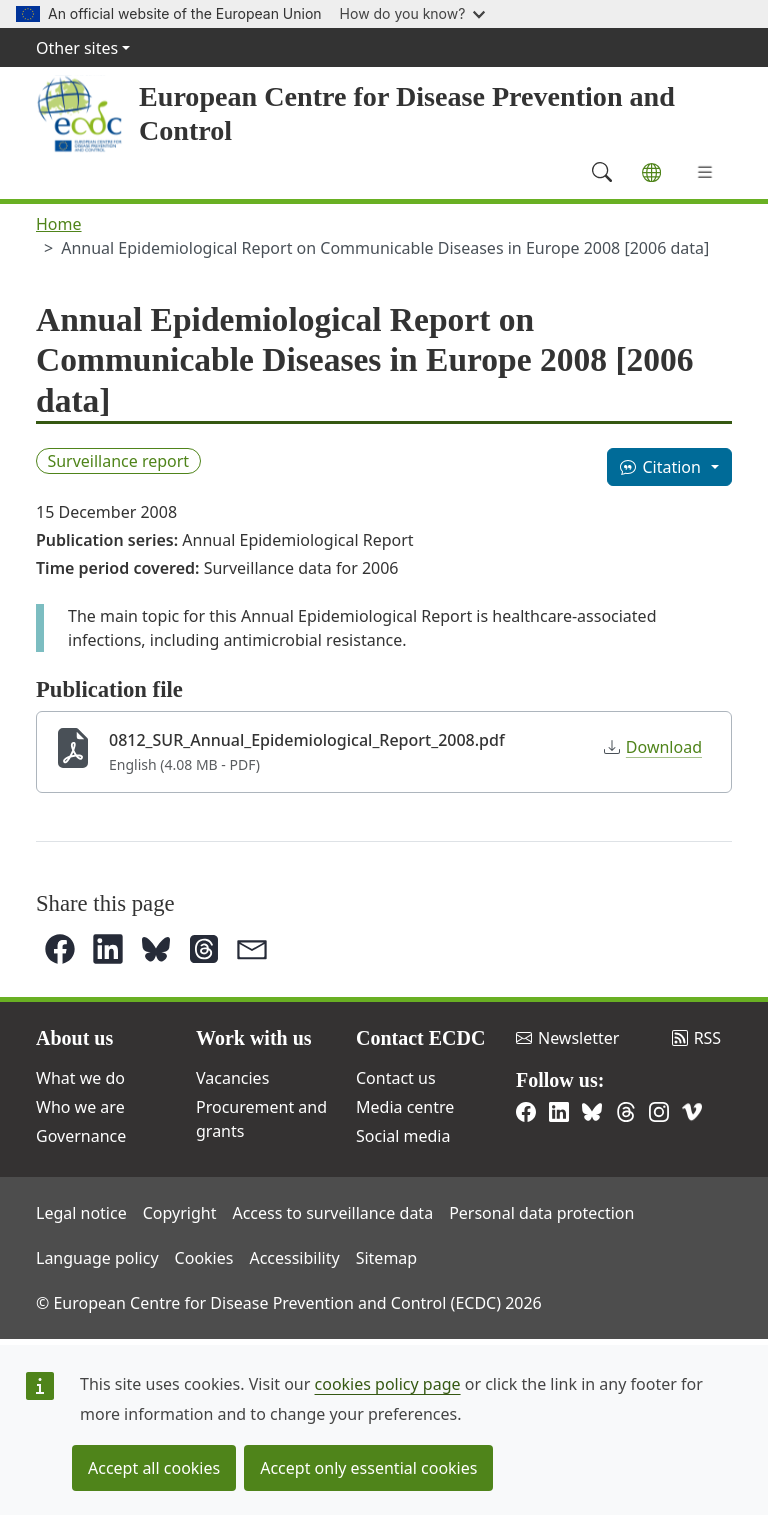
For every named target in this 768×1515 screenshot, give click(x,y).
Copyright (180, 1213)
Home (59, 224)
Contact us (396, 1078)
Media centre (405, 1107)
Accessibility (294, 1258)
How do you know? (413, 13)
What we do (80, 1078)
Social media (403, 1136)
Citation (660, 467)
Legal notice (81, 1213)
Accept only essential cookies (368, 1468)
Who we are (80, 1107)
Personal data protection (541, 1213)
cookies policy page (388, 1384)
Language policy (97, 1258)
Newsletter (567, 1038)
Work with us (254, 1038)
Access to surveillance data (332, 1213)
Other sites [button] (77, 48)
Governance (81, 1136)
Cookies (204, 1258)
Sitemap (387, 1258)
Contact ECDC (420, 1038)
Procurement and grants (261, 1119)
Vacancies (232, 1078)
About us (74, 1038)
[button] (60, 949)
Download (653, 747)
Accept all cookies (154, 1468)
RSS (697, 1038)
